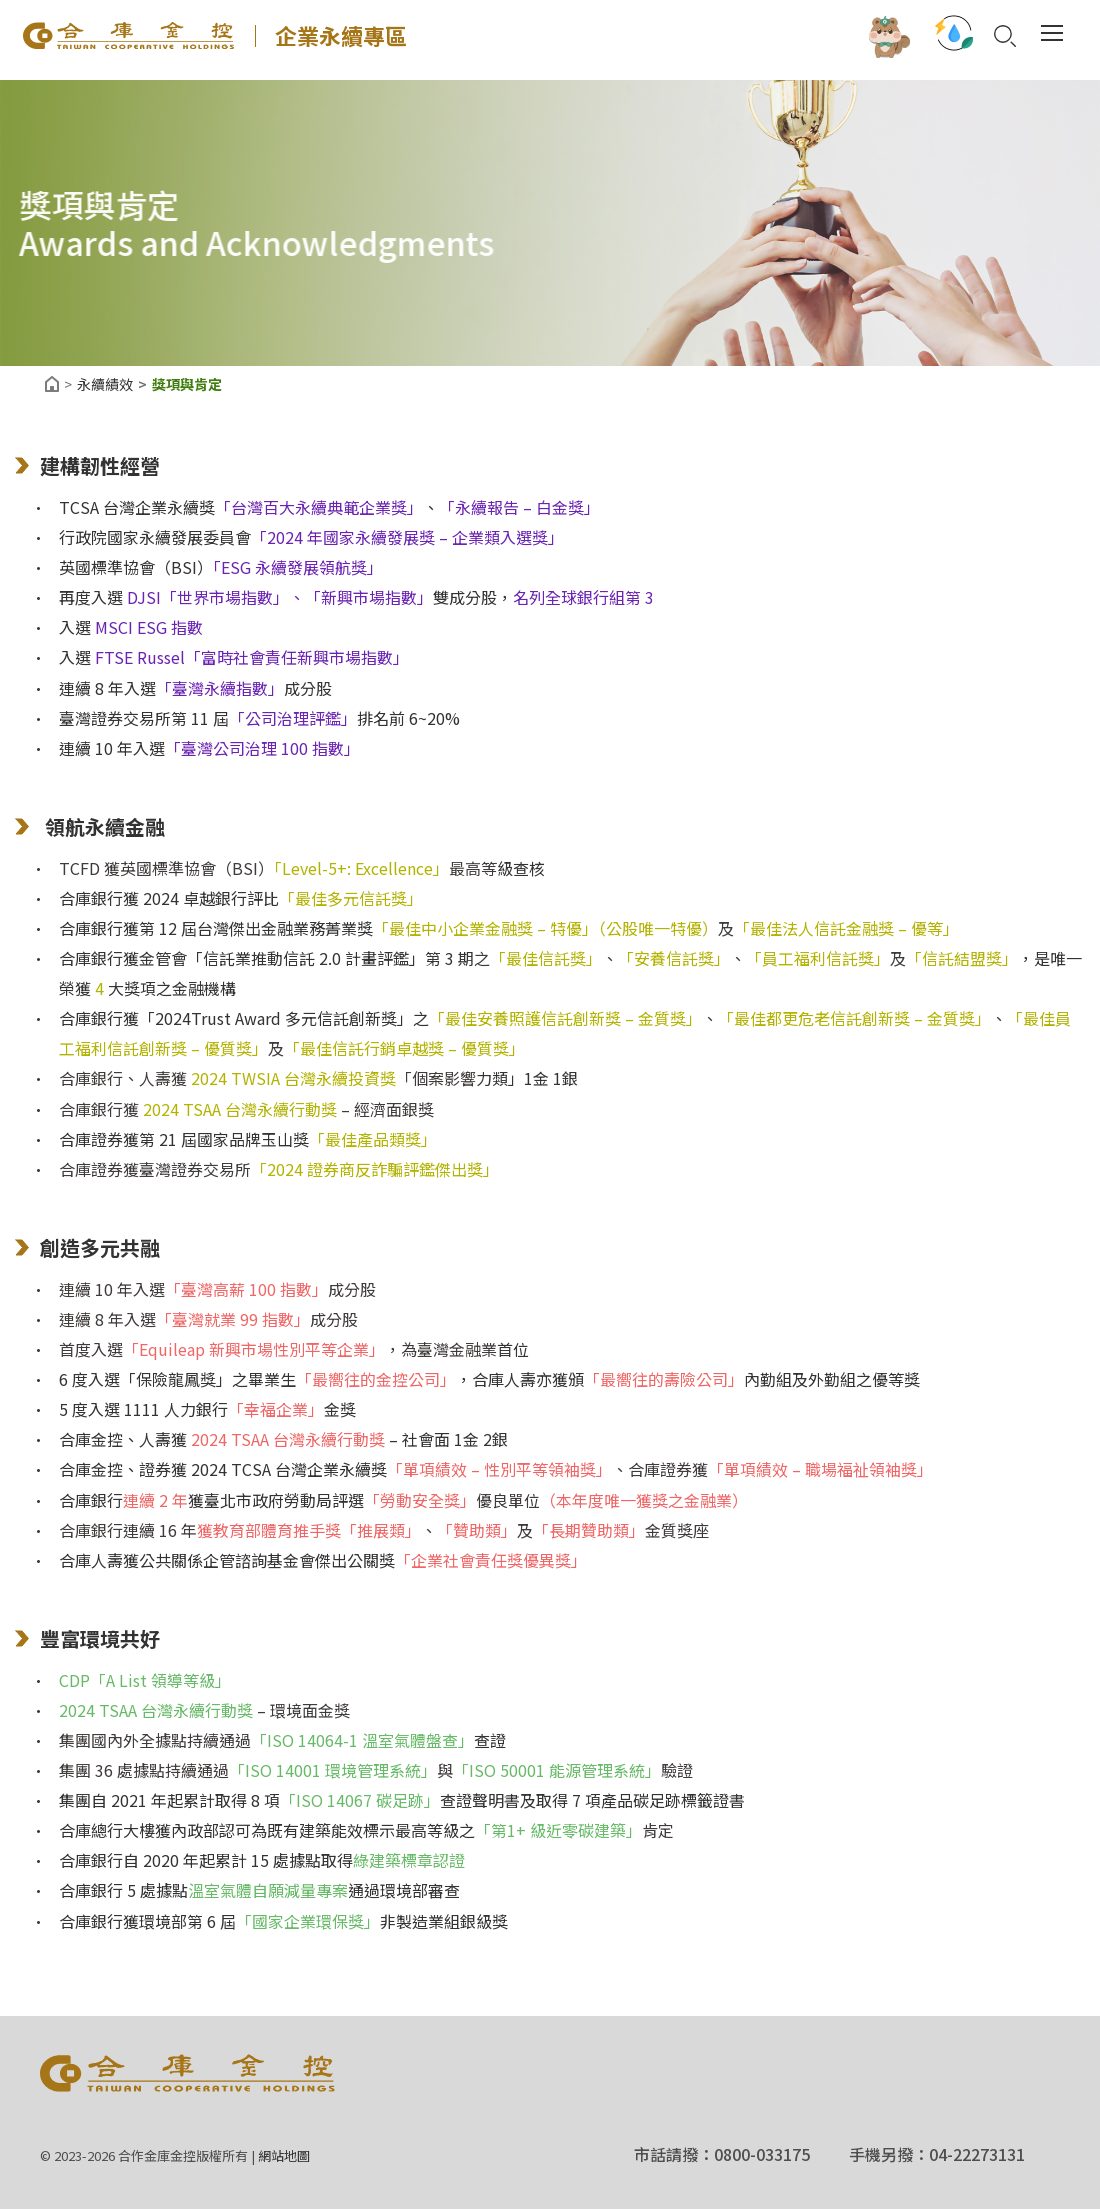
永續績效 (105, 384)
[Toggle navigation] (1050, 35)
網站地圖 (284, 2155)
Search (1003, 37)
